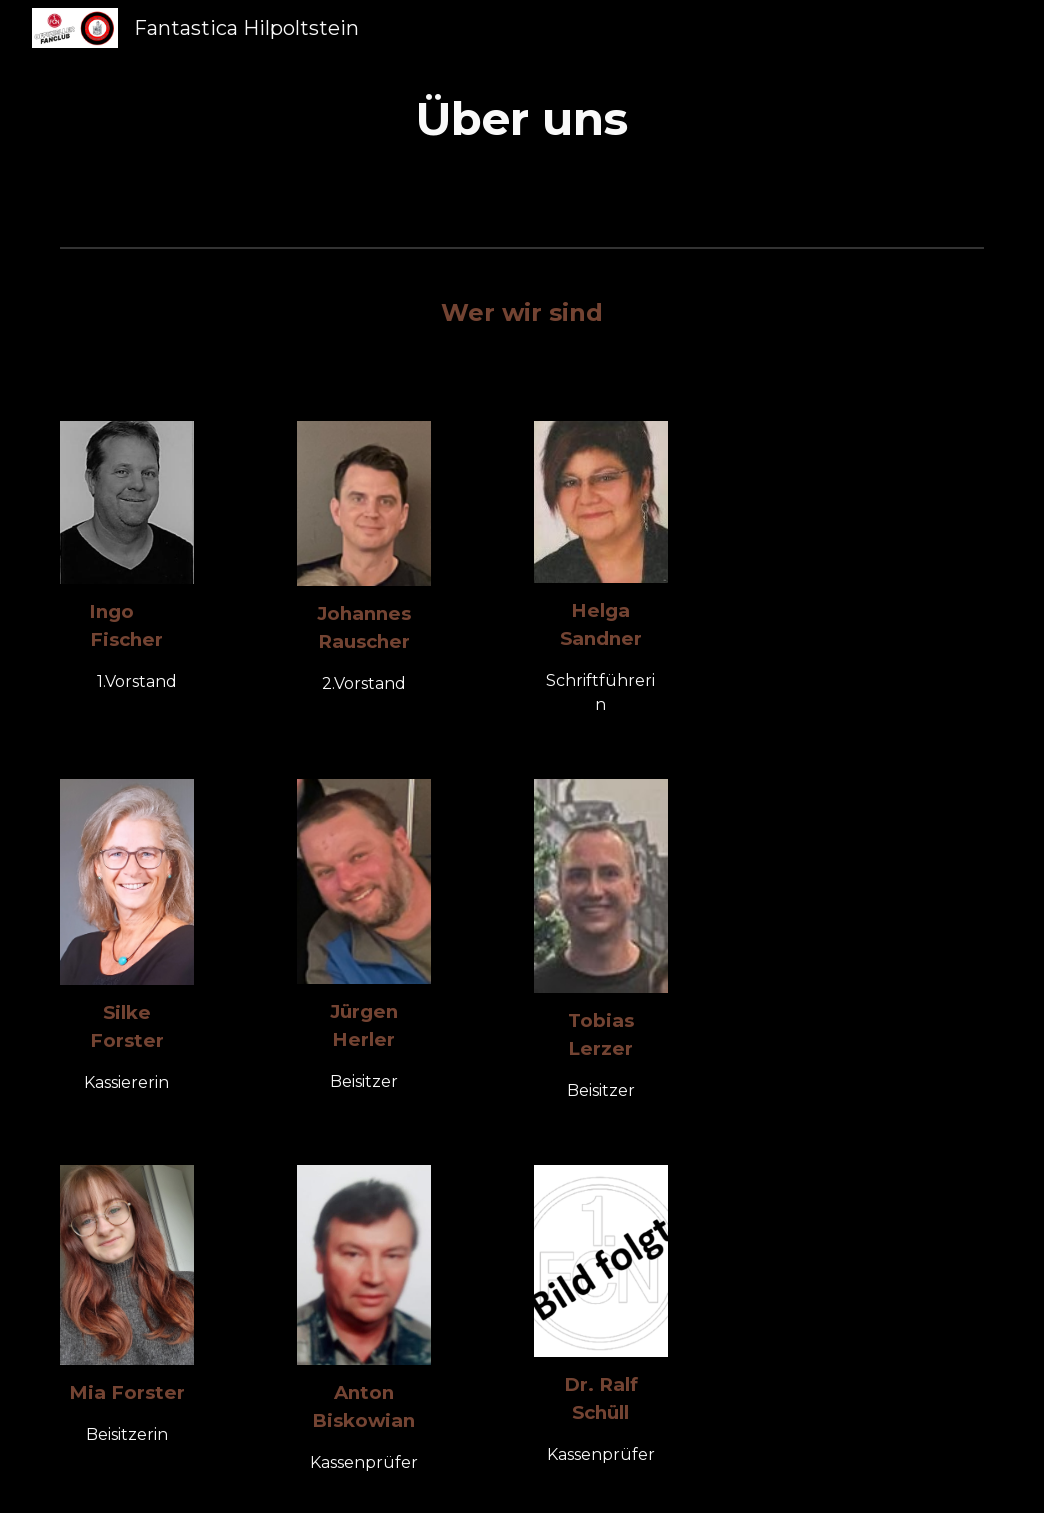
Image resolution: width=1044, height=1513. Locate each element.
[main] (522, 119)
